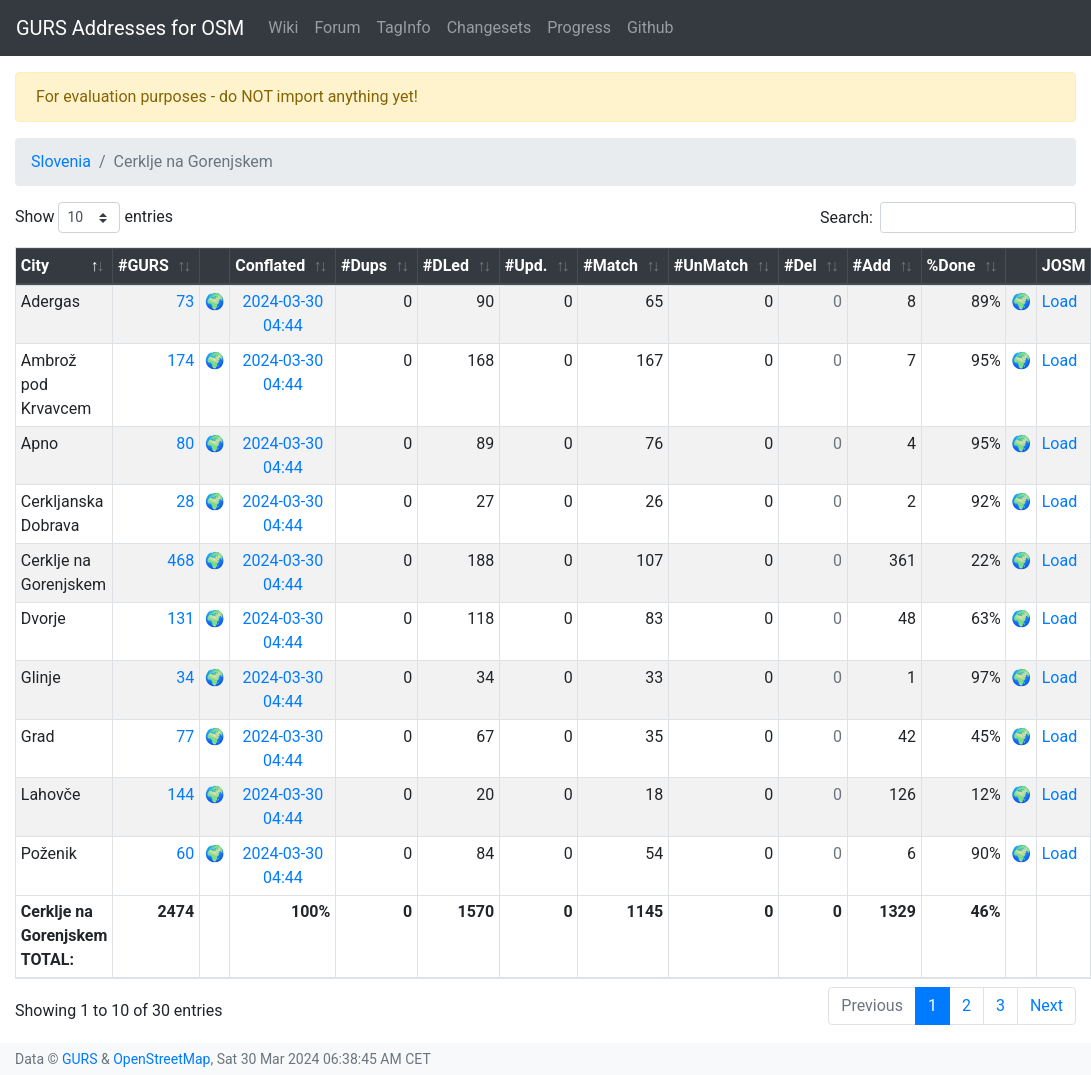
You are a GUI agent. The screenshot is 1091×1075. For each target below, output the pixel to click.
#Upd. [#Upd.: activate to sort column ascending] (526, 265)
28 (185, 501)
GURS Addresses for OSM (130, 28)
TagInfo (403, 27)
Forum (337, 27)
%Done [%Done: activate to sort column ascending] (951, 265)
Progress (579, 27)
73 (185, 301)
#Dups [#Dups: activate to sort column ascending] (364, 265)
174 (180, 360)
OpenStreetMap (161, 1059)
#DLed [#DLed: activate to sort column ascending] (446, 265)
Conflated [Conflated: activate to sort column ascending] (270, 265)
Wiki (283, 27)
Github (650, 27)
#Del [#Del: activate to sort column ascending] (800, 265)
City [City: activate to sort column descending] (35, 265)
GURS (80, 1059)
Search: (948, 217)
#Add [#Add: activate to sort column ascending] (871, 265)
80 (185, 443)
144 (180, 794)
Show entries (94, 217)
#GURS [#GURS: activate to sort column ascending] (143, 265)
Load (1059, 301)
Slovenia (61, 161)
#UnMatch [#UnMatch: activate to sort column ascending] (711, 265)
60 (185, 853)
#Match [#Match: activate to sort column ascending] (610, 265)
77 (185, 736)
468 (180, 560)
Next (1046, 1005)
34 (185, 677)
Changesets (489, 27)
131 (180, 618)
